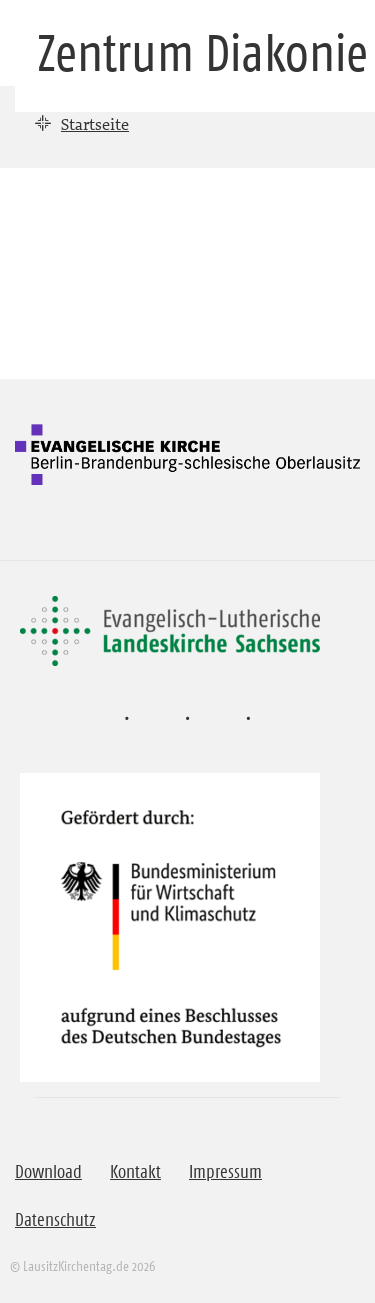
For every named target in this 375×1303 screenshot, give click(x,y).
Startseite (95, 124)
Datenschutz (55, 1220)
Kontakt (135, 1172)
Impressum (225, 1172)
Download (48, 1172)
